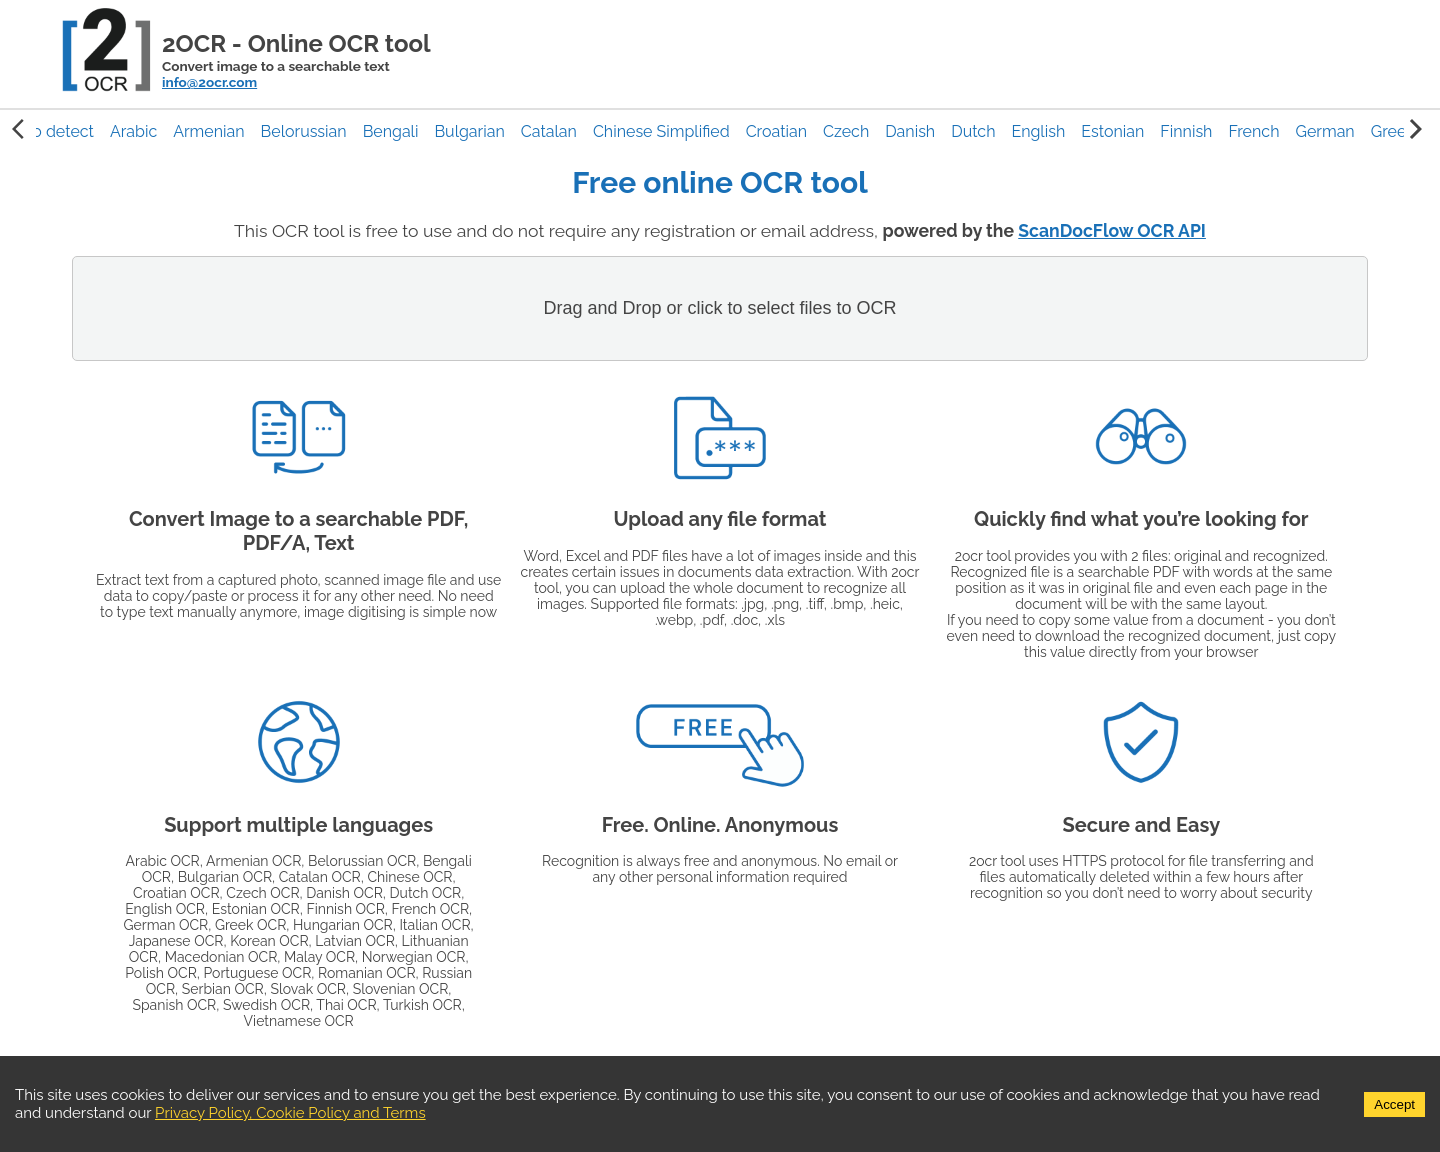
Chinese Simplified (661, 131)
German (1324, 131)
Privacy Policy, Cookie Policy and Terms (290, 1113)
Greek (1393, 131)
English (1038, 131)
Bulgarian (469, 131)
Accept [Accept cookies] (1394, 1104)
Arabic (133, 131)
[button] (133, 131)
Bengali (391, 131)
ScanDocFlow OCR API (1112, 230)
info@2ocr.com (209, 82)
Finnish (1186, 131)
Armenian (208, 131)
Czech (846, 131)
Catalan (549, 131)
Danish (910, 131)
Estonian (1112, 131)
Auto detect (50, 131)
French (1253, 131)
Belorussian (304, 131)
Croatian (776, 131)
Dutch (973, 131)
